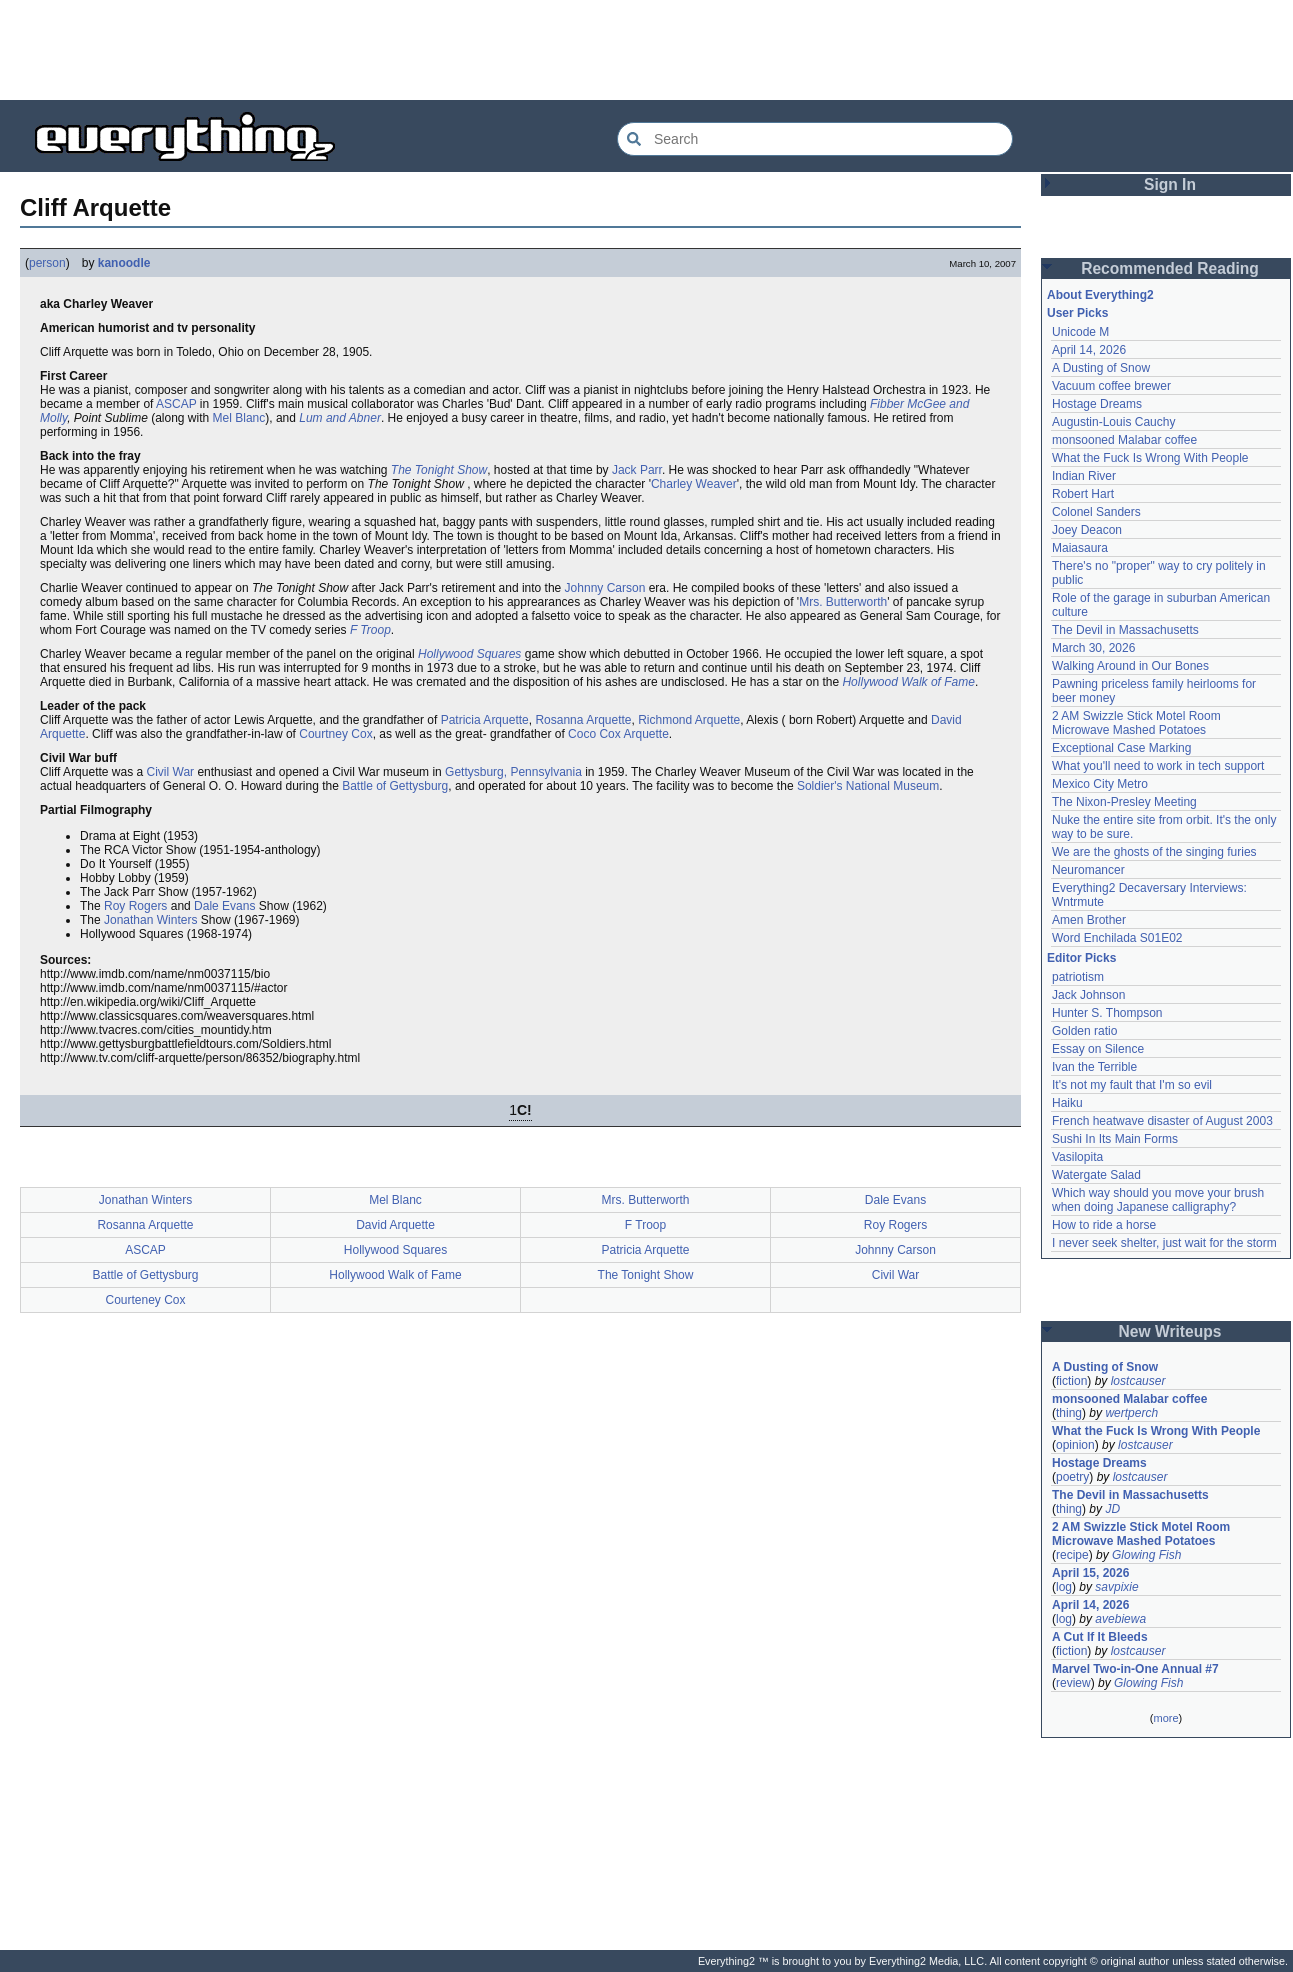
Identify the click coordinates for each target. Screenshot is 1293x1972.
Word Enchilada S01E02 (1117, 938)
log (1064, 1587)
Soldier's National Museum (868, 786)
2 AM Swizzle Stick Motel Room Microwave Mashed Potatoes (1136, 723)
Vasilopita (1077, 1157)
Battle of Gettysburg (395, 786)
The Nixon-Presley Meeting (1124, 802)
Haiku (1067, 1103)
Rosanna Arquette (583, 720)
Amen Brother (1089, 920)
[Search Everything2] (815, 139)
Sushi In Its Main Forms (1115, 1139)
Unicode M (1080, 332)
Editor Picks (1081, 958)
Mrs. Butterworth (843, 602)
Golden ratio (1084, 1031)
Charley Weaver (694, 484)
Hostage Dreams (1097, 404)
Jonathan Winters (150, 920)
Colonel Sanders (1096, 512)
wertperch (1131, 1413)
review (1073, 1683)
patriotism (1078, 977)
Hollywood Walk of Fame (908, 682)
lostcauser (1138, 1381)
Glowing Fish (1146, 1555)
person (47, 263)
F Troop (370, 630)
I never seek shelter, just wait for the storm (1164, 1243)
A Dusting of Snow (1101, 368)
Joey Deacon (1087, 530)
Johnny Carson (605, 588)
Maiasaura (1080, 548)
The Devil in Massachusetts (1125, 630)
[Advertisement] (647, 50)
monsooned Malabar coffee (1124, 440)
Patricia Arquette (485, 720)
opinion (1075, 1445)
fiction (1071, 1381)
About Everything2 (1100, 295)
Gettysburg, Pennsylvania (513, 772)
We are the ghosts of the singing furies (1154, 852)
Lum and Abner (340, 418)
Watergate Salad (1096, 1175)
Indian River (1084, 476)
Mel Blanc (239, 418)
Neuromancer (1088, 870)
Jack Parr (637, 470)
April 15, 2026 (1090, 1573)
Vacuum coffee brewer (1111, 386)
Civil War (171, 772)
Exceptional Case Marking (1121, 748)
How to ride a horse (1104, 1225)
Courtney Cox (335, 734)
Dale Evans (224, 906)
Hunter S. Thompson (1107, 1013)
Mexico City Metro (1100, 784)
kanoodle (124, 263)
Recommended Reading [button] (1170, 268)
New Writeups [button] (1170, 1331)
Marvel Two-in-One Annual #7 (1135, 1669)
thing (1069, 1413)
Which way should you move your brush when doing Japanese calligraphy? (1158, 1200)
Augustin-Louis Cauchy (1113, 422)
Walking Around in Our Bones (1130, 666)
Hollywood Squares (469, 654)
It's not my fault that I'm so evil (1132, 1085)
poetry (1072, 1477)
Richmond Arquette (689, 720)
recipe (1072, 1555)
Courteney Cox (145, 1300)
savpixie (1116, 1587)
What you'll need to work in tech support (1158, 766)
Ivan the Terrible (1094, 1067)
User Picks (1077, 313)
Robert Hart (1083, 494)
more (1165, 1718)
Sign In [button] (1170, 184)
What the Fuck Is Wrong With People (1150, 458)
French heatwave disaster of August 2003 (1162, 1121)
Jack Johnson (1088, 995)
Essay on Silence (1098, 1049)
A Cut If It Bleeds (1100, 1637)
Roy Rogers (135, 906)
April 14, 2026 (1089, 350)
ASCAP (176, 404)
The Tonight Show (439, 470)
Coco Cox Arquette (618, 734)
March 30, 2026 (1093, 648)
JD (1112, 1509)
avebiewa (1120, 1619)
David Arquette (395, 1225)
